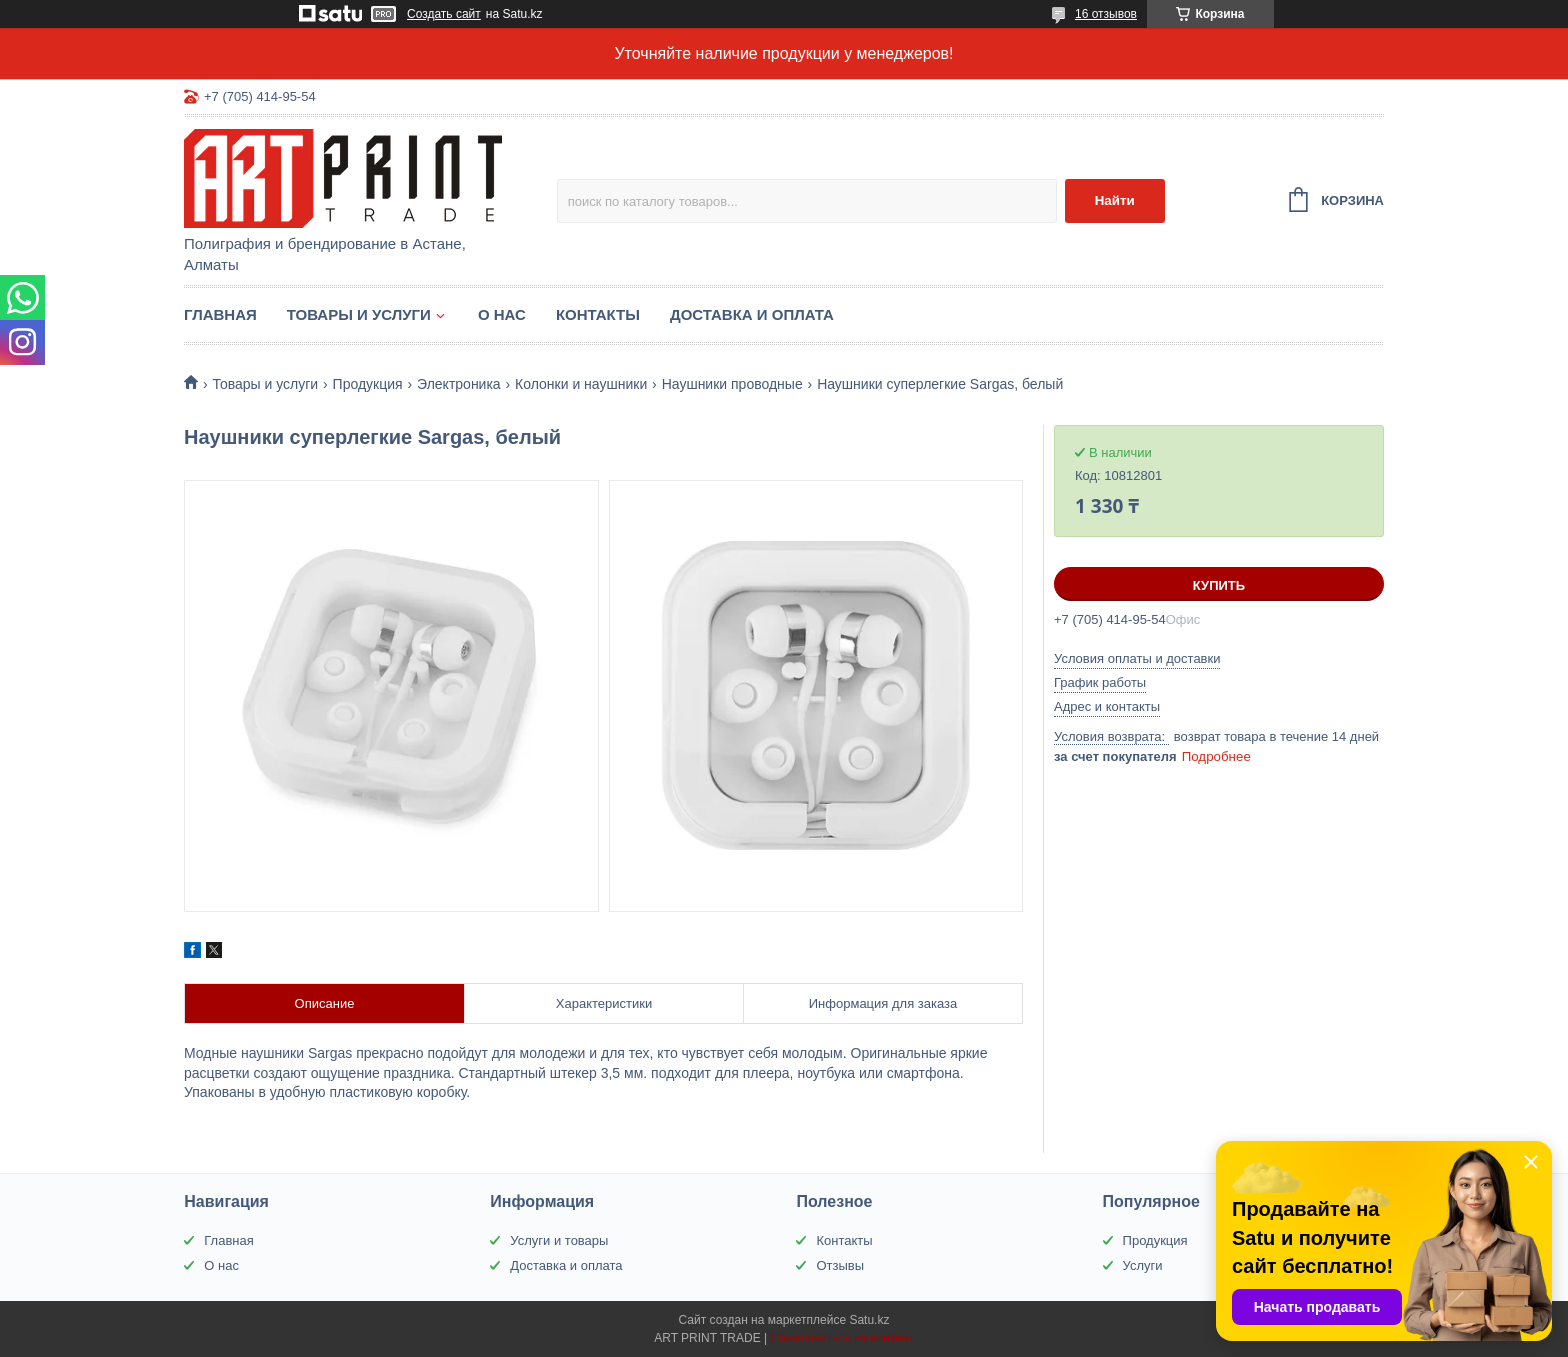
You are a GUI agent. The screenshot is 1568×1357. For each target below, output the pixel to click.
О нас (502, 314)
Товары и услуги (359, 314)
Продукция (368, 384)
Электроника (459, 384)
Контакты (598, 314)
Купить (1219, 585)
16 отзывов (1106, 14)
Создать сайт (444, 14)
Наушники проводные (732, 384)
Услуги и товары (559, 1240)
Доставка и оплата (752, 314)
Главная (220, 314)
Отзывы (840, 1265)
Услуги (1143, 1265)
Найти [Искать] (1115, 200)
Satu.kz (869, 1320)
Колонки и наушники (581, 384)
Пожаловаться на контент (841, 1338)
